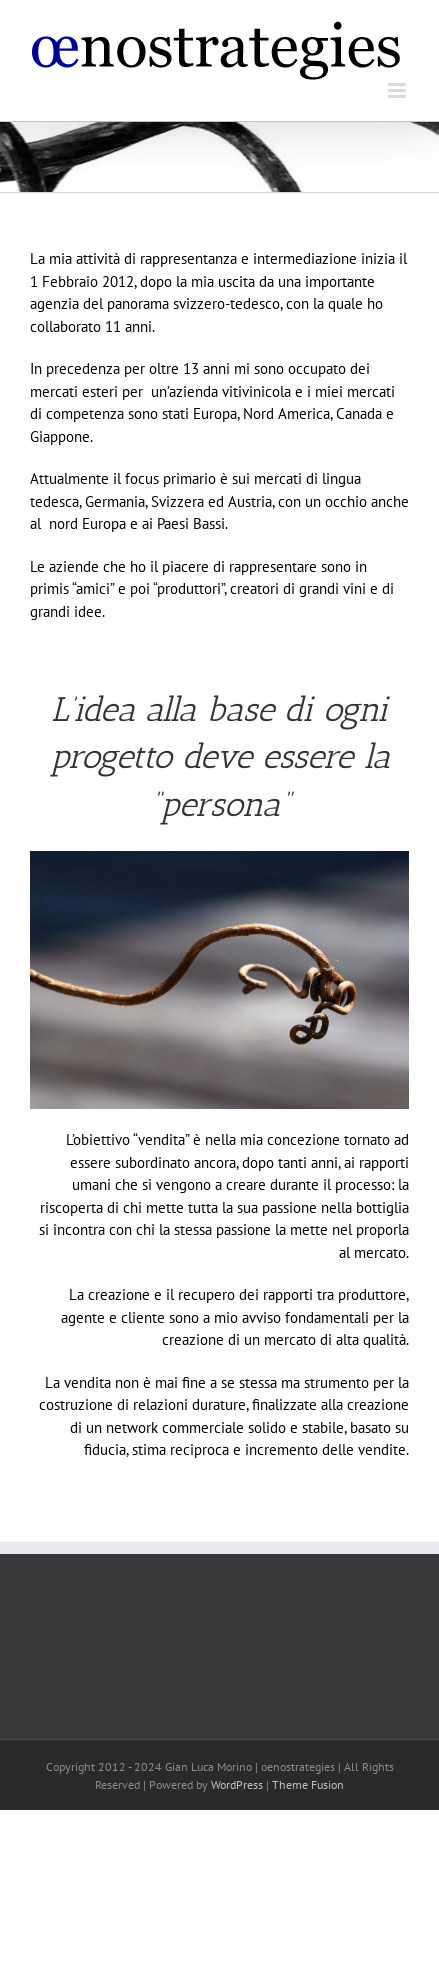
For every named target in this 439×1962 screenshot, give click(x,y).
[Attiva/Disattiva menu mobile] (398, 90)
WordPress (237, 1784)
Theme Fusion (308, 1784)
